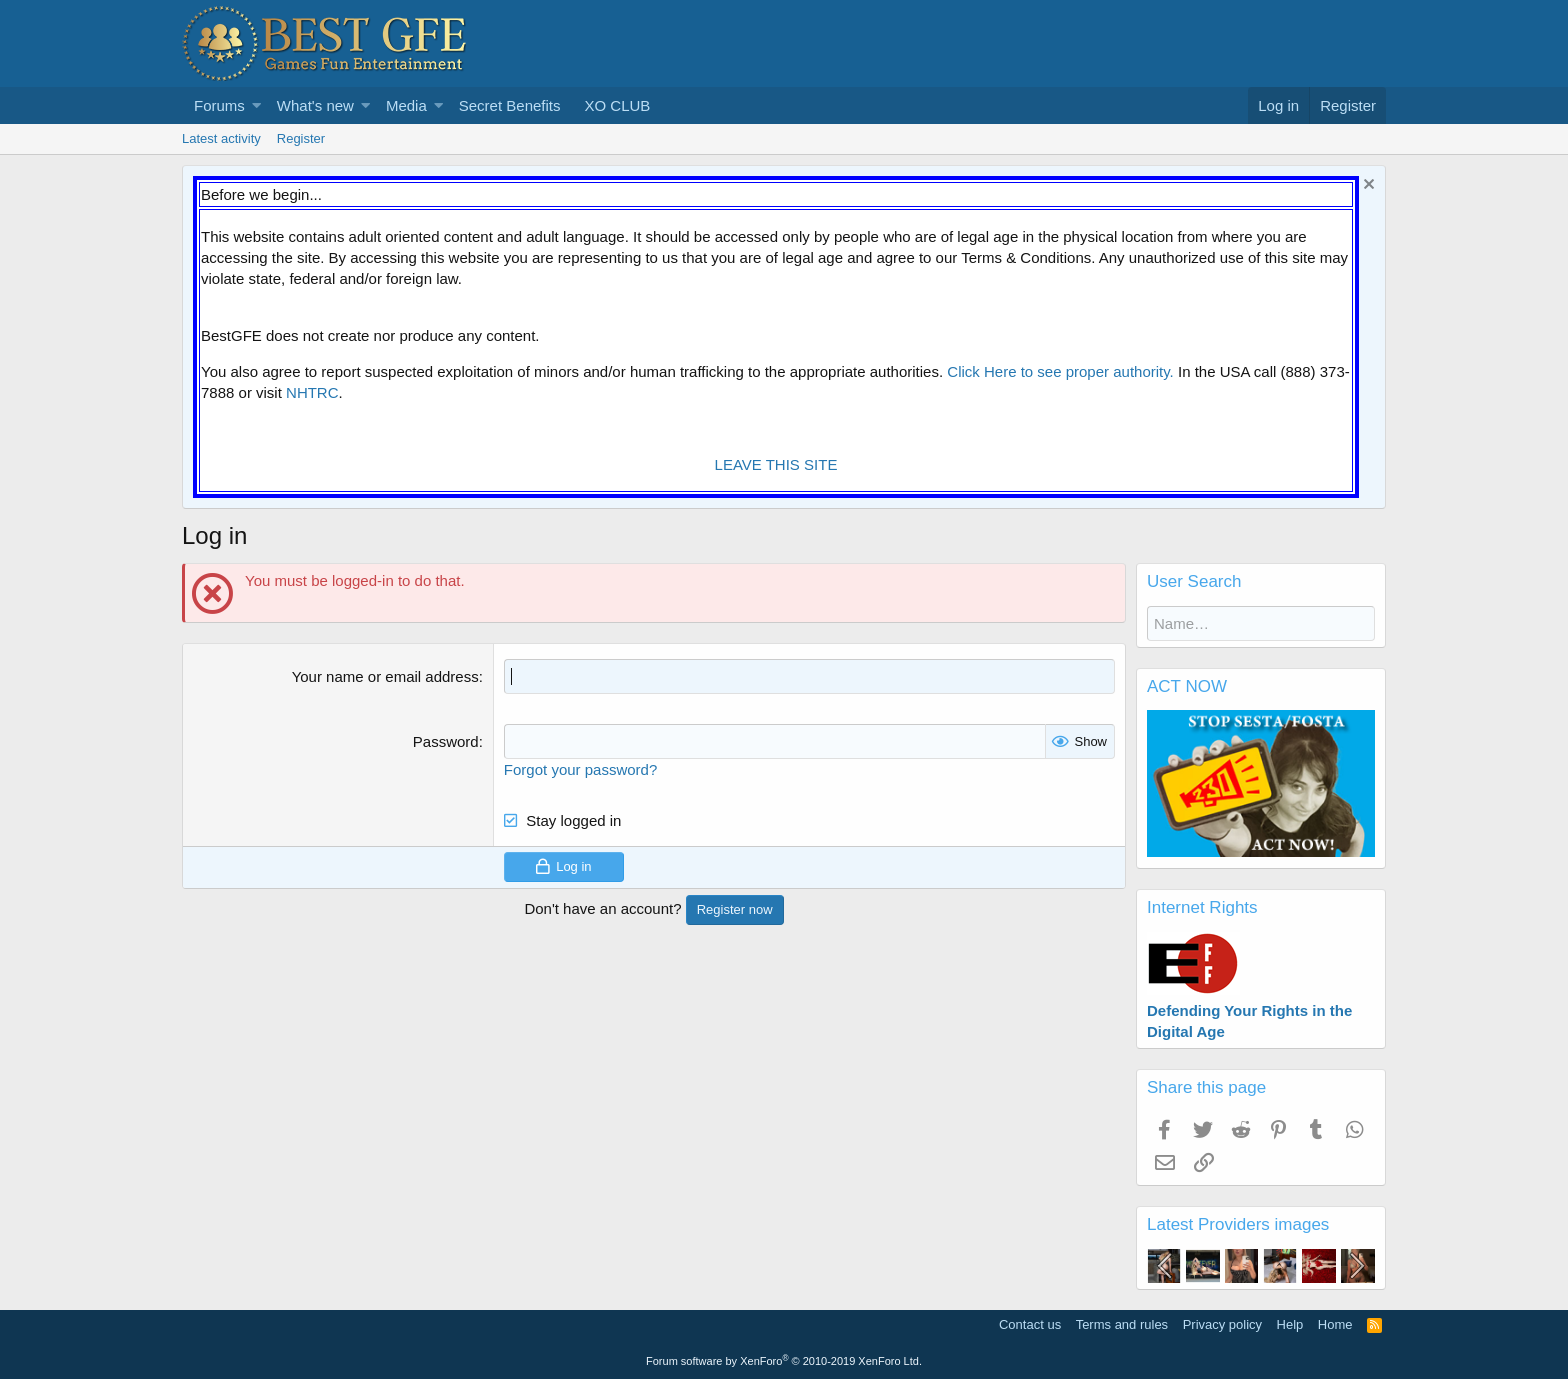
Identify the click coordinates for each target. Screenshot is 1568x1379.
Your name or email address (385, 676)
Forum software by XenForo (784, 1361)
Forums (219, 105)
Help (1290, 1324)
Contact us (1030, 1324)
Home (1335, 1324)
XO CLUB (617, 105)
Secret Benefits (510, 105)
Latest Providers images (1238, 1224)
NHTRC (312, 392)
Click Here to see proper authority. (1060, 371)
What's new (315, 105)
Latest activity (221, 138)
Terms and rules (1122, 1324)
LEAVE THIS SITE (776, 464)
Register (301, 138)
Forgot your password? (580, 769)
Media (406, 105)
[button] (256, 105)
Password (446, 741)
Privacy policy (1222, 1324)
